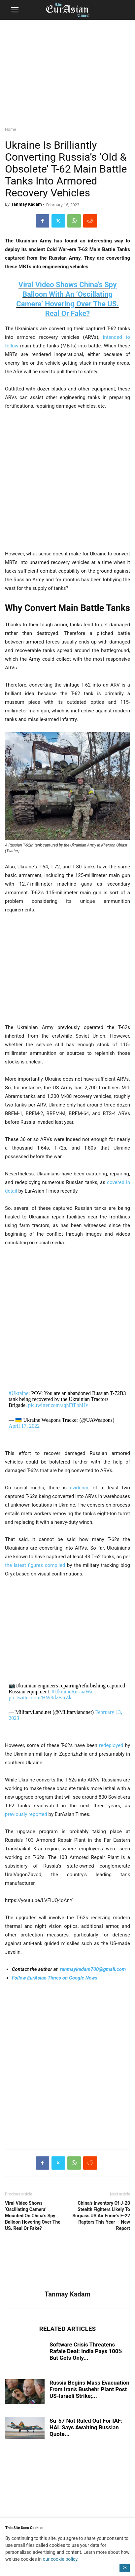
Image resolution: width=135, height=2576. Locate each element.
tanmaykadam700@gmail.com (93, 1969)
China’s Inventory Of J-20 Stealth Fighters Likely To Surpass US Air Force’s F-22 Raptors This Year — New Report (101, 2215)
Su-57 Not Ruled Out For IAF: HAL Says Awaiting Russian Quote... (86, 2427)
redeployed (111, 1745)
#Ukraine (18, 1393)
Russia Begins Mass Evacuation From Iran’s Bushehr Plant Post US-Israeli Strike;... (89, 2389)
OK (125, 2567)
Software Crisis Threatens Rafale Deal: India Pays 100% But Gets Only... (86, 2351)
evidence (78, 1488)
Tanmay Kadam (26, 204)
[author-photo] (67, 2285)
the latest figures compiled (35, 1565)
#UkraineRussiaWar (73, 1691)
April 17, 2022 (24, 1426)
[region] (67, 71)
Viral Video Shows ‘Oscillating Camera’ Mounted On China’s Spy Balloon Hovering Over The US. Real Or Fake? (32, 2215)
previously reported (26, 1814)
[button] (15, 10)
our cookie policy (60, 2559)
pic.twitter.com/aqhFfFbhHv (58, 1405)
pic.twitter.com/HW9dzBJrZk (40, 1697)
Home (10, 129)
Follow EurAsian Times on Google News (54, 1978)
